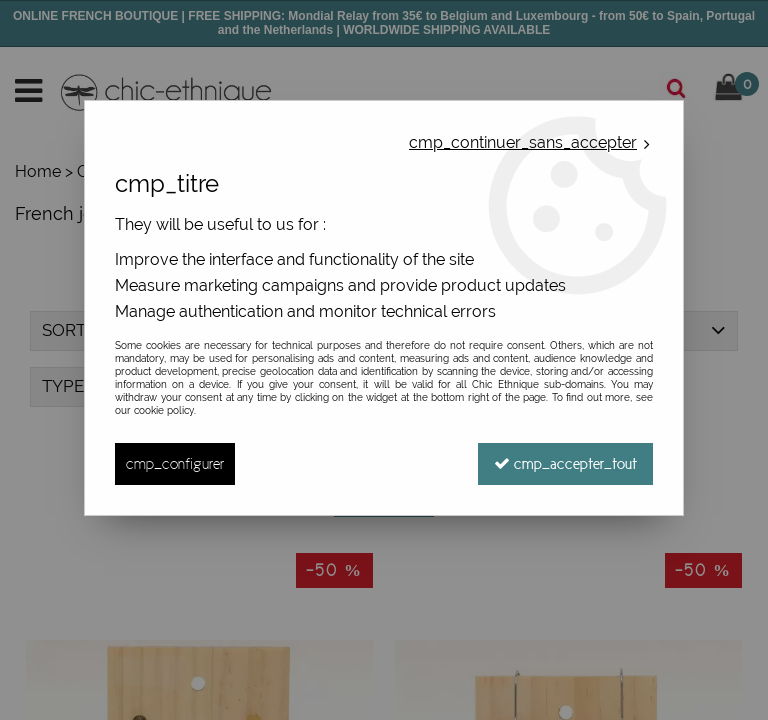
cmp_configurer (175, 463)
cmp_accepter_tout (565, 463)
